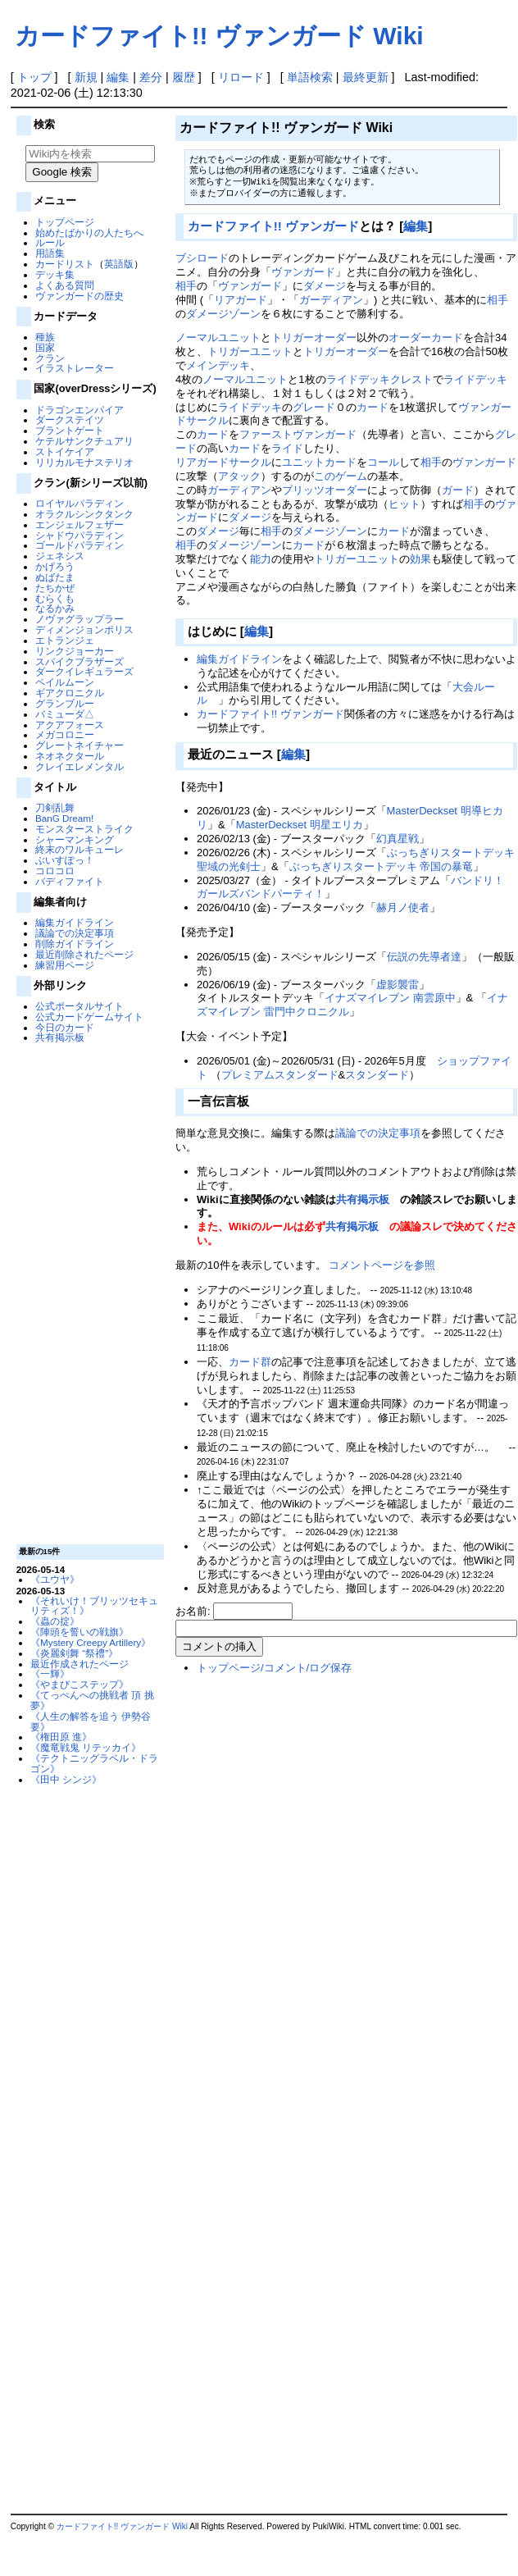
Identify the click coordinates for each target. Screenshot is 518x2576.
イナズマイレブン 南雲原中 (390, 998)
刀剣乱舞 (55, 807)
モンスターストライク (84, 828)
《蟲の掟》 (55, 1621)
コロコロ (55, 870)
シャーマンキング (74, 839)
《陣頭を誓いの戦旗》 (79, 1631)
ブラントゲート (69, 430)
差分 (150, 77)
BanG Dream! (64, 818)
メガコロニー (64, 734)
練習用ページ (64, 965)
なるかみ (55, 608)
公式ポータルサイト (79, 1006)
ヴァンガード (303, 272)
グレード (314, 407)
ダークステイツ (69, 419)
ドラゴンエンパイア (79, 409)
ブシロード (202, 258)
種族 (45, 336)
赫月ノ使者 (402, 907)
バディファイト (69, 881)
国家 (45, 347)
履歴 (183, 77)
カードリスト (64, 263)
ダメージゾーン (223, 314)
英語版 (119, 263)
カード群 (250, 1362)
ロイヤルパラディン (79, 503)
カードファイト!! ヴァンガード (273, 226)
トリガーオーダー (314, 337)
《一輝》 (50, 1673)
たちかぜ (55, 587)
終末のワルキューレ (79, 849)
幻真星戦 (397, 838)
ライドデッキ (475, 379)
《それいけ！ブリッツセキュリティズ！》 (94, 1605)
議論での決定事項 (74, 933)
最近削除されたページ (84, 954)
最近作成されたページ (79, 1663)
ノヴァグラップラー (79, 618)
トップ (34, 77)
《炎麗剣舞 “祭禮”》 (74, 1653)
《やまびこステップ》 (79, 1684)
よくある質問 (64, 285)
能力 (260, 559)
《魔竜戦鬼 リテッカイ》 (85, 1747)
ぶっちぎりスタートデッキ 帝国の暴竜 (381, 866)
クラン (50, 358)
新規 (86, 77)
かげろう (55, 566)
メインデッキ (218, 365)
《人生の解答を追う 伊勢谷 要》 (90, 1721)
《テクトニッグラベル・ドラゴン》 (94, 1763)
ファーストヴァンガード (298, 434)
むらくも (55, 598)
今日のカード (64, 1027)
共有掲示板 (59, 1037)
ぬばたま (55, 577)
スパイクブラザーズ (79, 661)
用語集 (50, 253)
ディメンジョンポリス (84, 629)
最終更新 (365, 77)
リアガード (240, 300)
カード (372, 407)
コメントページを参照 (382, 1265)
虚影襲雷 (397, 984)
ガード (458, 490)
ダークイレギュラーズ (84, 671)
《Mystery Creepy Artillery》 (90, 1642)
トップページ (64, 222)
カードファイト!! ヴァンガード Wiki (219, 35)
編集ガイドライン (74, 922)
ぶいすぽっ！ (64, 860)
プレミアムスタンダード (280, 1075)
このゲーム (340, 476)
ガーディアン (331, 300)
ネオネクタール (69, 755)
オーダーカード (425, 337)
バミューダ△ (64, 714)
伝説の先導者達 (424, 957)
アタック (239, 476)
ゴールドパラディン (79, 545)
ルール (50, 242)
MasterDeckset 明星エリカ (299, 824)
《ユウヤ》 (55, 1579)
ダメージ (324, 286)
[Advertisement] (87, 1292)
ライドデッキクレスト (379, 379)
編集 (118, 77)
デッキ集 (55, 274)
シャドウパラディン (79, 535)
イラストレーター (74, 367)
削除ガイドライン (74, 943)
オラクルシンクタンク (84, 513)
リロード (241, 77)
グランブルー (64, 703)
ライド (287, 448)
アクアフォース (69, 724)
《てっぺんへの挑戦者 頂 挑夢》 (91, 1700)
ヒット (404, 504)
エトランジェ (64, 640)
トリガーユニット (250, 351)
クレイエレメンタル (79, 766)
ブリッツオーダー (324, 490)
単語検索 (310, 77)
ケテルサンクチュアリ (84, 440)
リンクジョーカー (74, 650)
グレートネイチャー (79, 745)
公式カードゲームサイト (89, 1016)
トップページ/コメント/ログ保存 (274, 1668)
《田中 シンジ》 (66, 1779)
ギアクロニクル (69, 692)
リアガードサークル (223, 462)
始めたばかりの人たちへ (89, 232)
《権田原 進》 (61, 1736)
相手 (186, 286)
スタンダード (377, 1075)
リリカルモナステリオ (84, 462)
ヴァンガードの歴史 (79, 295)
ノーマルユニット (218, 337)
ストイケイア (64, 451)
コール (383, 462)
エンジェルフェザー (79, 524)
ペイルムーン (64, 682)
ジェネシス (59, 555)
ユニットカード (319, 462)
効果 (420, 559)
